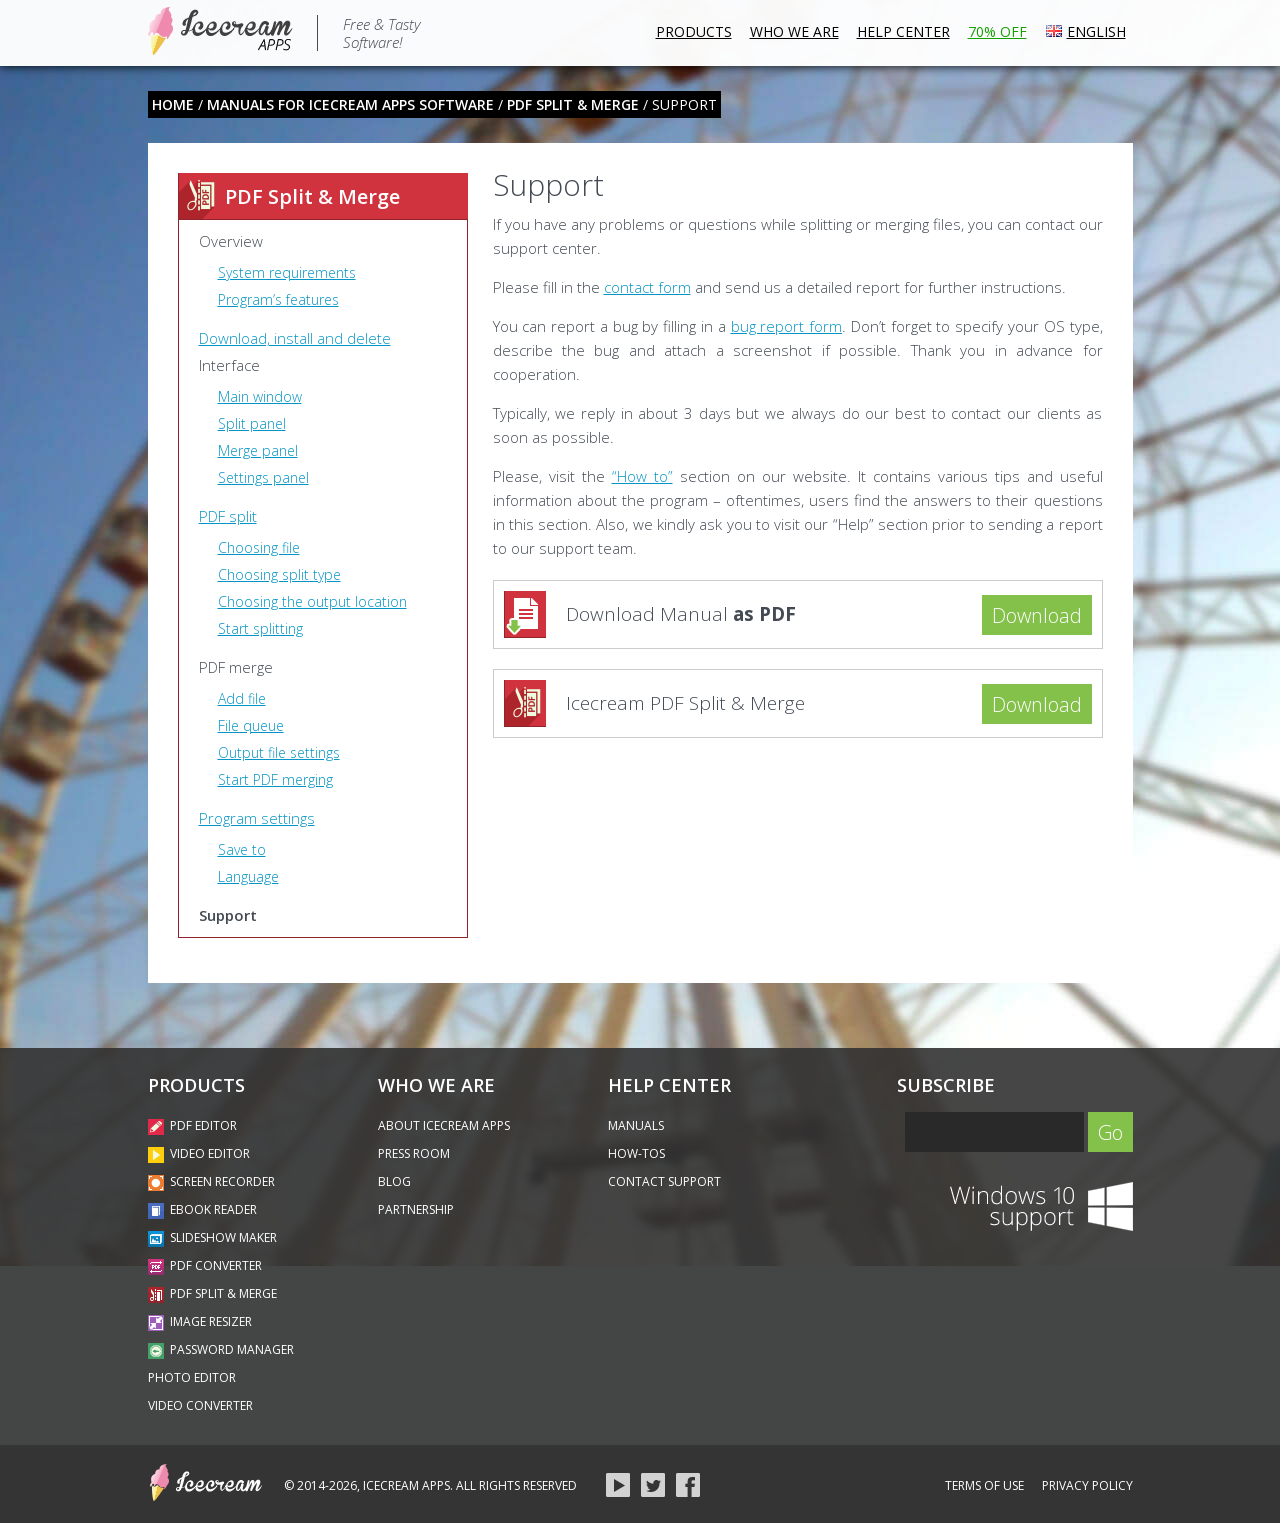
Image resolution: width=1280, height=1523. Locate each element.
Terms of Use (984, 1485)
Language (248, 876)
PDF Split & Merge (573, 104)
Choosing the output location (312, 601)
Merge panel (258, 450)
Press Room (414, 1153)
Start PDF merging (275, 779)
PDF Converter (205, 1265)
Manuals (636, 1125)
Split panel (252, 423)
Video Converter (200, 1405)
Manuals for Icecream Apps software (350, 104)
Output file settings (279, 752)
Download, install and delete (295, 338)
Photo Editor (192, 1377)
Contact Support (664, 1181)
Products (694, 31)
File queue (251, 725)
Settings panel (263, 477)
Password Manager (221, 1349)
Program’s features (278, 299)
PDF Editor (192, 1125)
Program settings (257, 818)
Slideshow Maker (212, 1237)
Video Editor (199, 1153)
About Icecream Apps (444, 1125)
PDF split (228, 516)
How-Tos (636, 1153)
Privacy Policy (1087, 1485)
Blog (394, 1181)
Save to (242, 849)
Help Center (903, 31)
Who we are (794, 31)
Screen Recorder (211, 1181)
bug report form (787, 326)
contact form (647, 287)
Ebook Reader (202, 1209)
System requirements (287, 272)
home (173, 104)
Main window (260, 396)
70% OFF (997, 31)
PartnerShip (416, 1209)
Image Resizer (200, 1321)
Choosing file (259, 547)
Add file (242, 698)
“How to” (642, 476)
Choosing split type (279, 574)
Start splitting (260, 628)
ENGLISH (1086, 29)
